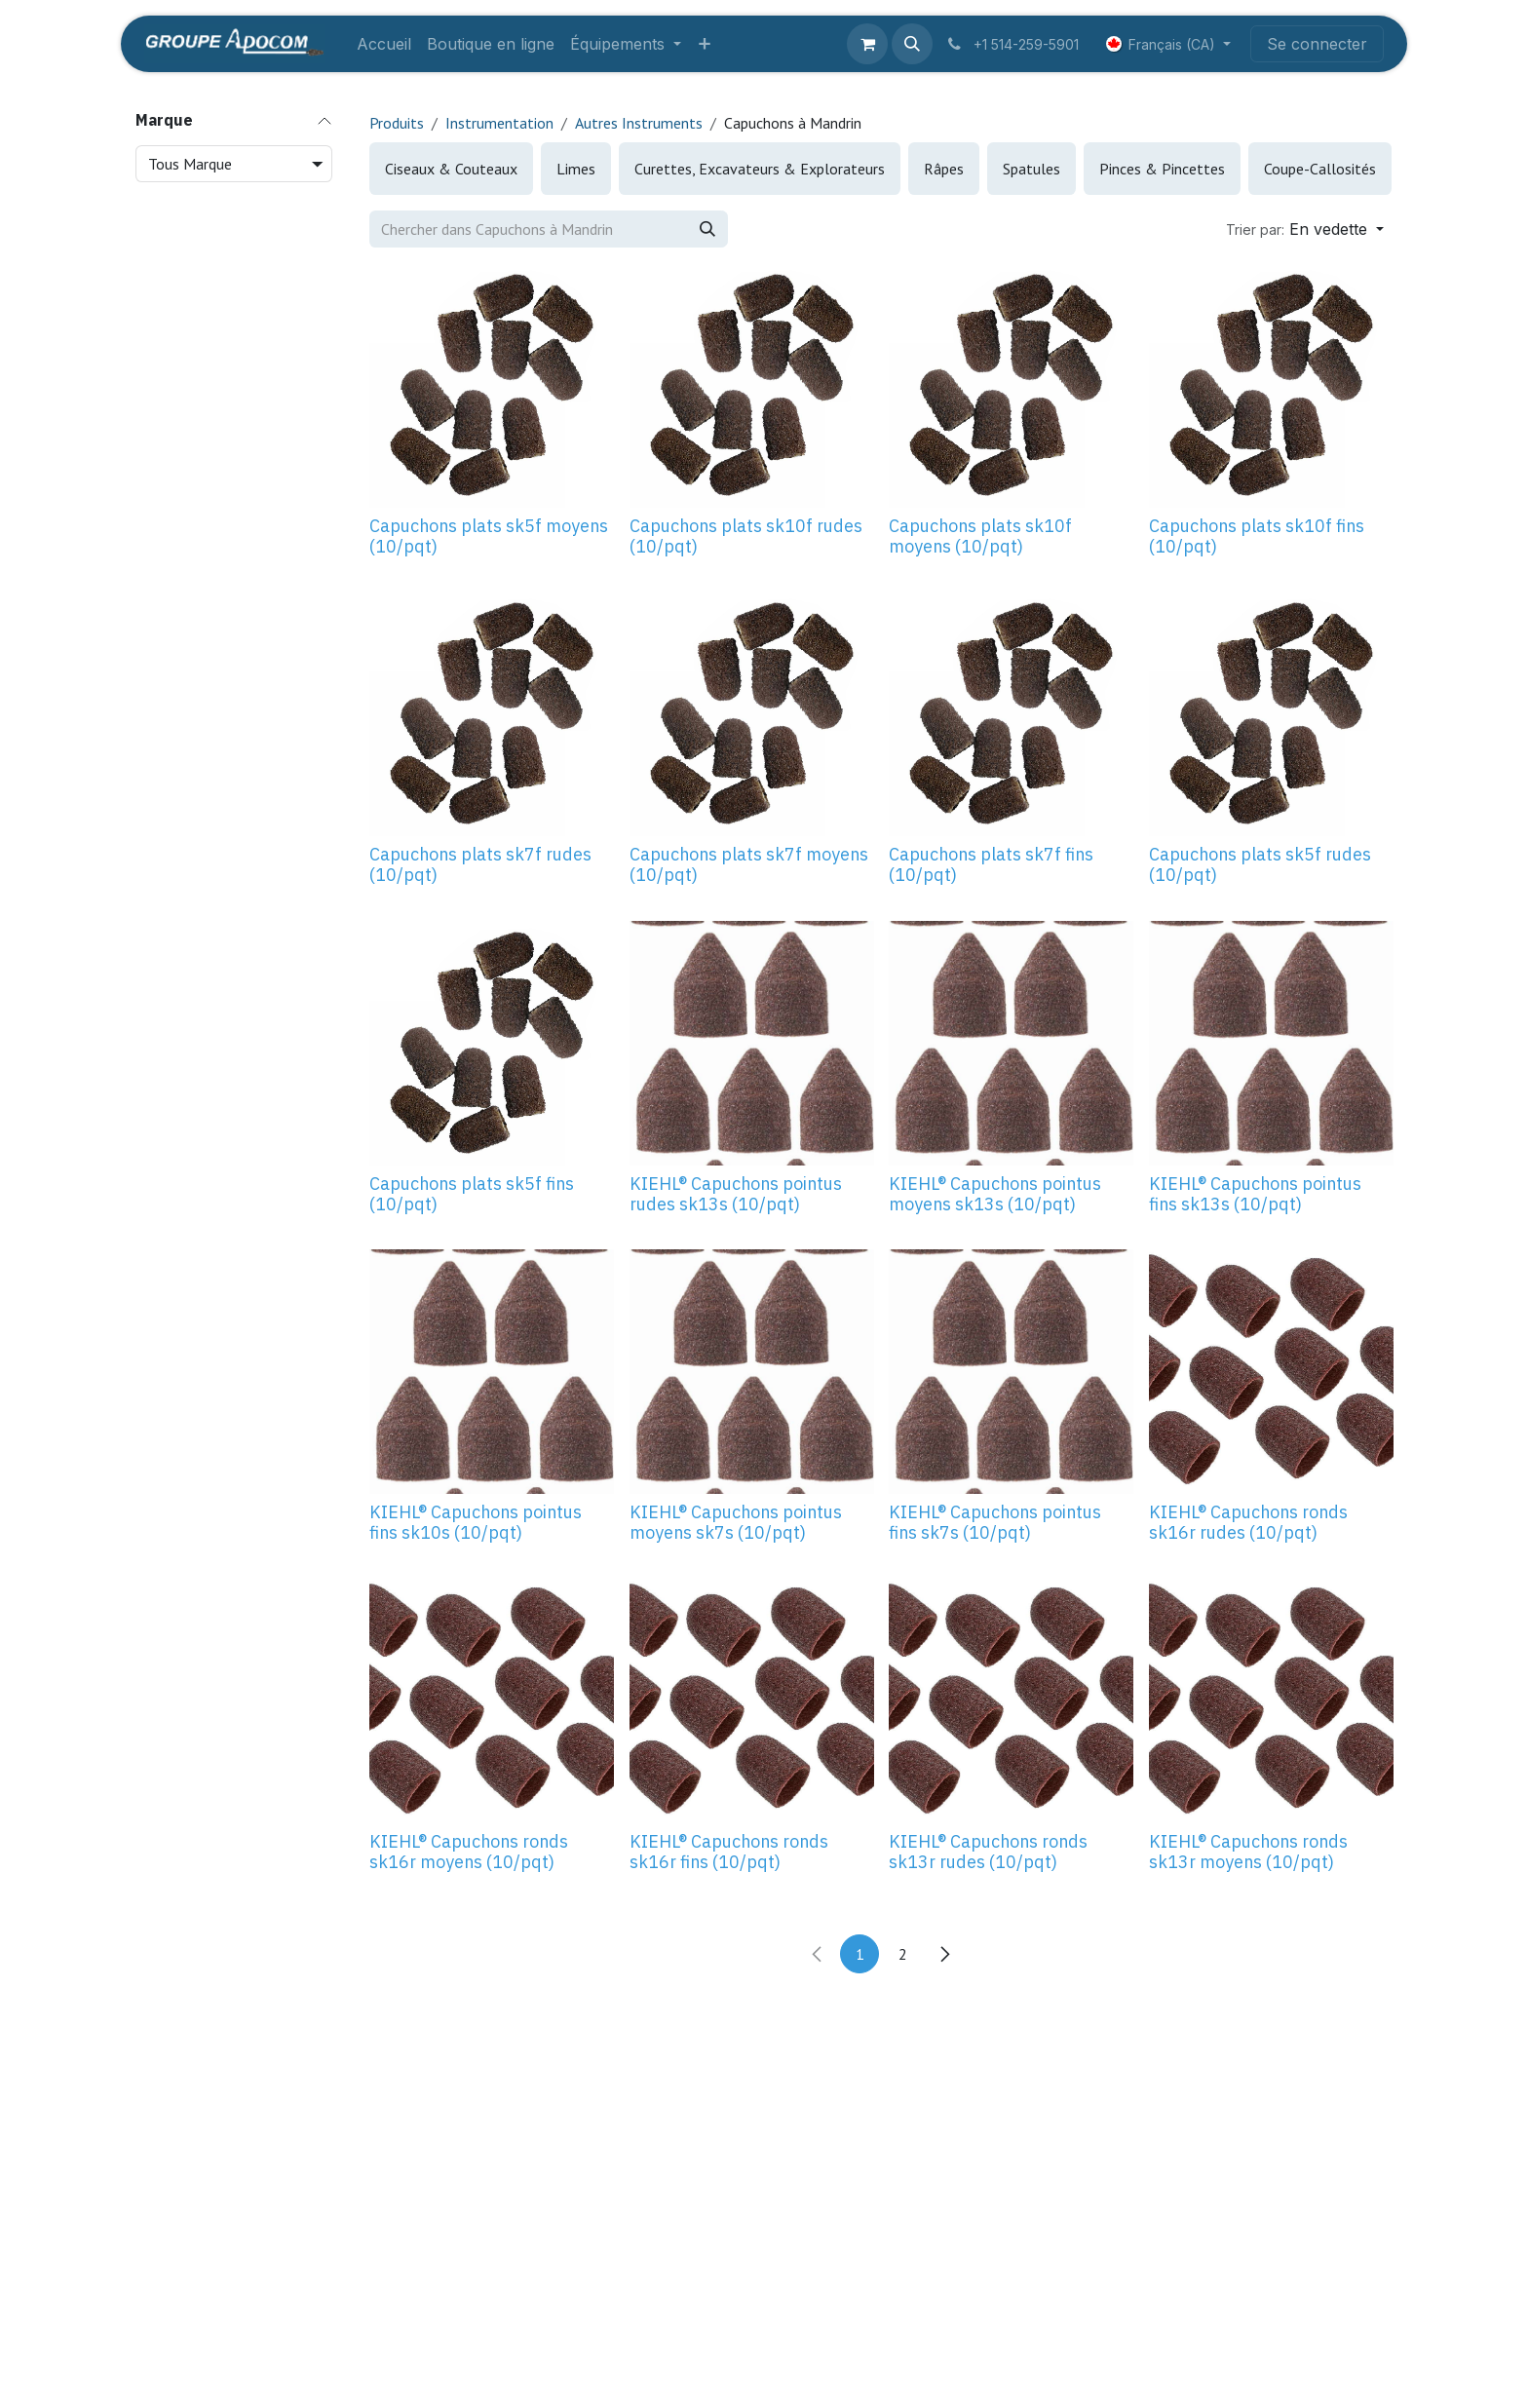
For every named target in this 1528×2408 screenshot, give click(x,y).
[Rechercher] (707, 229)
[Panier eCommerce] (867, 43)
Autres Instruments (639, 123)
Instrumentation (499, 123)
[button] (912, 43)
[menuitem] (384, 43)
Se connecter (1317, 44)
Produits (396, 123)
